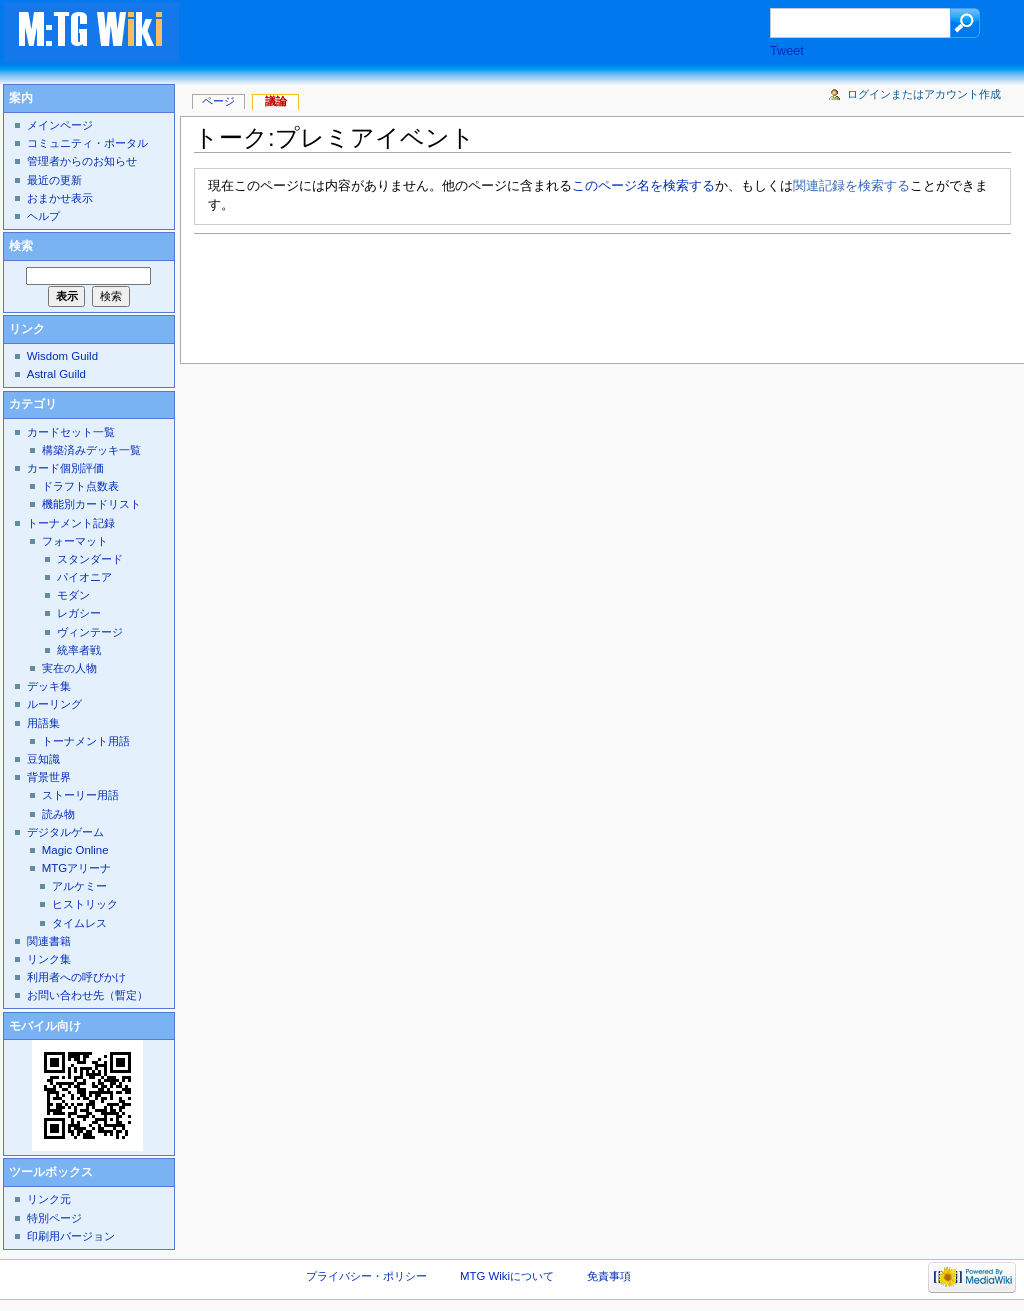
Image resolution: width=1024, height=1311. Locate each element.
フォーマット (75, 541)
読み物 (58, 814)
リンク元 (49, 1199)
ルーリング (54, 704)
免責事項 (609, 1276)
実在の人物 (69, 668)
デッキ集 (49, 686)
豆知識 (43, 759)
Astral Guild (56, 374)
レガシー (79, 613)
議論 (276, 101)
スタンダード (90, 559)
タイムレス (79, 923)
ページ (218, 101)
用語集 (43, 723)
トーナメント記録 (71, 523)
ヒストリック (85, 904)
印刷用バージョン (71, 1236)
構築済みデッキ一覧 (91, 450)
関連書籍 (49, 941)
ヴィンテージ (90, 632)
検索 (21, 246)
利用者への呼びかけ (76, 977)
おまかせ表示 (60, 198)
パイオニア (84, 577)
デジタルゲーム (65, 832)
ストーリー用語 (80, 795)
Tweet (787, 51)
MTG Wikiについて (507, 1276)
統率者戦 (79, 650)
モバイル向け (45, 1026)
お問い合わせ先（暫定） (87, 995)
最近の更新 (54, 180)
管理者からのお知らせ (82, 161)
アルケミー (79, 886)
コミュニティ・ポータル (87, 143)
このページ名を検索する (643, 186)
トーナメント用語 (86, 741)
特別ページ (54, 1218)
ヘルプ (43, 216)
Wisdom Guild (62, 356)
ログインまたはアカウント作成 (924, 94)
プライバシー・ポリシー (366, 1276)
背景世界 (49, 777)
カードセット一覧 (71, 432)
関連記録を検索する (851, 186)
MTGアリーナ (76, 868)
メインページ (60, 125)
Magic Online (75, 850)
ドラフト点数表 (80, 486)
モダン (73, 595)
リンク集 (49, 959)
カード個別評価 (65, 468)
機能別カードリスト (91, 504)
